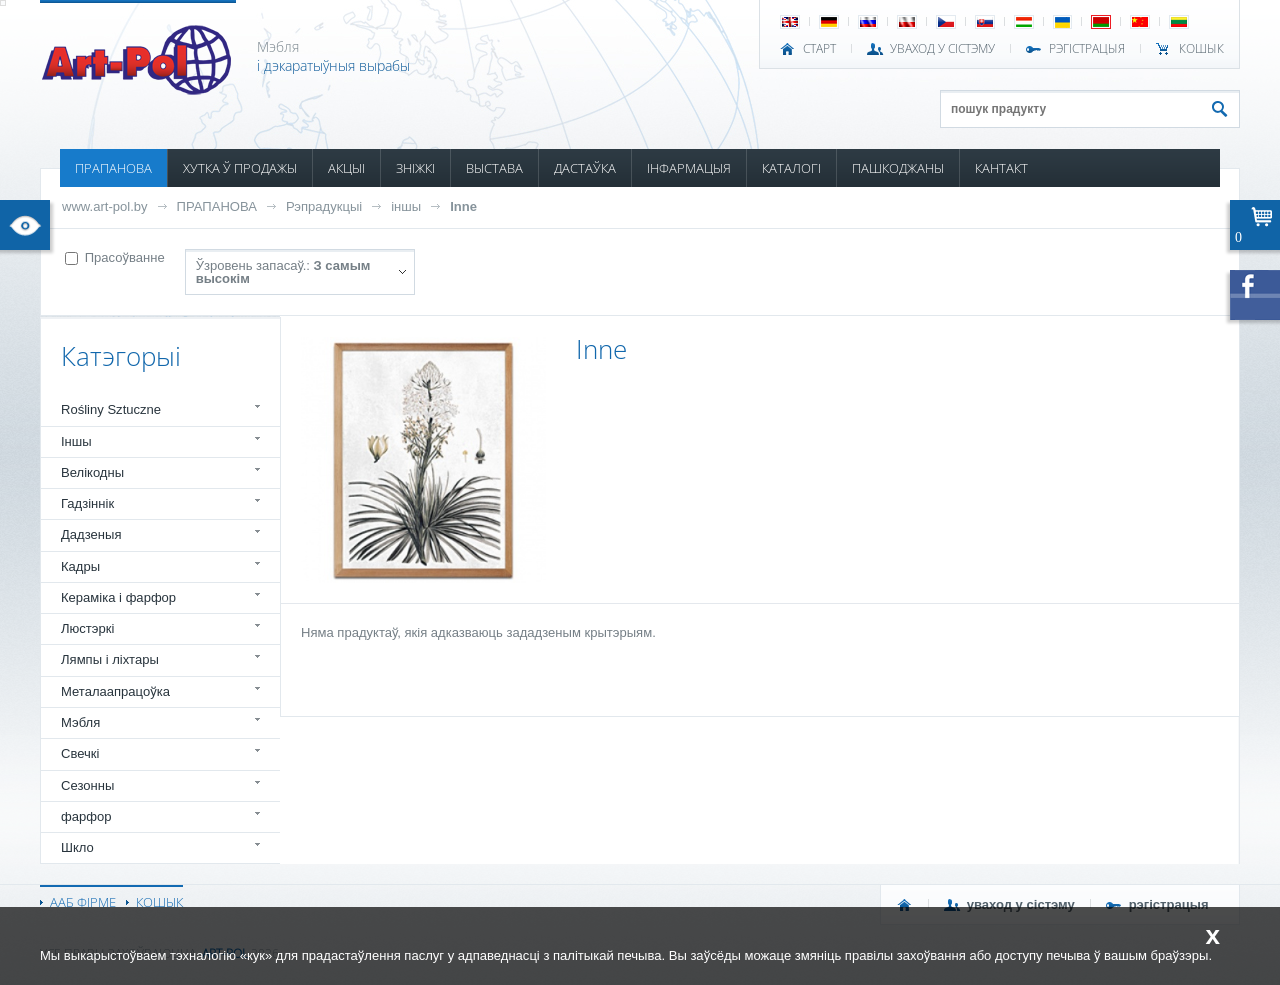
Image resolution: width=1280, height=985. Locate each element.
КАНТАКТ (1001, 168)
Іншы (76, 441)
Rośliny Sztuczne (111, 409)
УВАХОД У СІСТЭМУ (942, 49)
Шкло (77, 847)
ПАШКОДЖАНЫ (898, 168)
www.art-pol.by (105, 206)
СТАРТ (819, 49)
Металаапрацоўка (115, 691)
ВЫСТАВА (494, 168)
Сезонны (87, 785)
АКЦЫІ (346, 168)
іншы (406, 206)
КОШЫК (1201, 49)
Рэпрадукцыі (324, 206)
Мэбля (80, 722)
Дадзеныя (91, 534)
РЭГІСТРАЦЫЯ (1087, 49)
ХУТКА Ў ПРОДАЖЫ (240, 168)
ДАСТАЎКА (585, 168)
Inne (463, 206)
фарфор (86, 816)
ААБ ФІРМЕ (83, 902)
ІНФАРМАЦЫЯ (689, 168)
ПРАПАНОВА (113, 168)
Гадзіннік (87, 503)
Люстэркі (87, 628)
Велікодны (92, 472)
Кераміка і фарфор (118, 597)
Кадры (80, 566)
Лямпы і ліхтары (110, 659)
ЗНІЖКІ (415, 168)
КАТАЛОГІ (791, 168)
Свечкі (80, 753)
